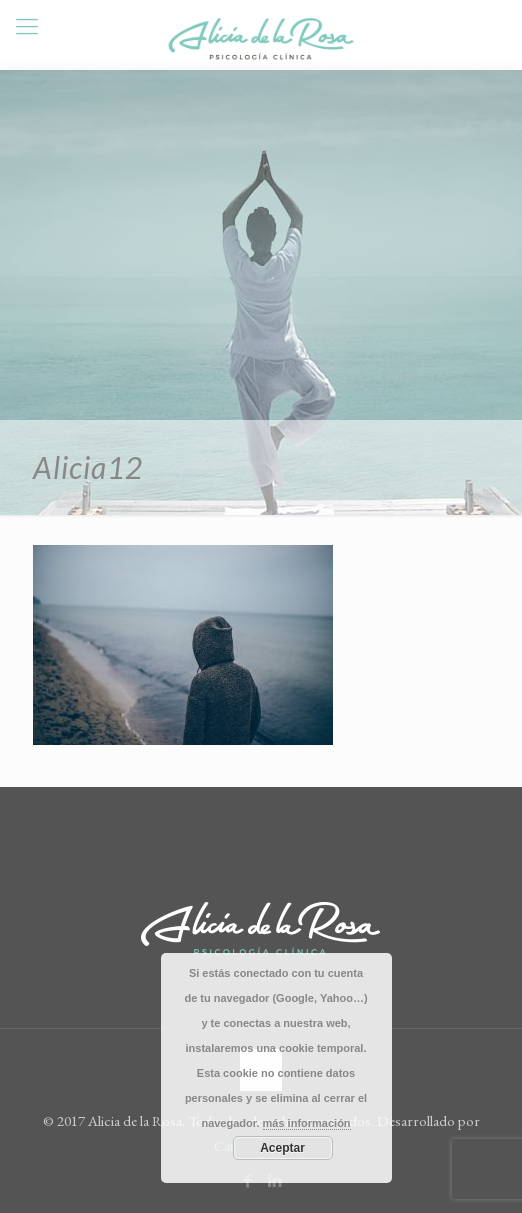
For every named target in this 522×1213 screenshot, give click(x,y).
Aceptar (282, 1148)
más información (307, 1123)
